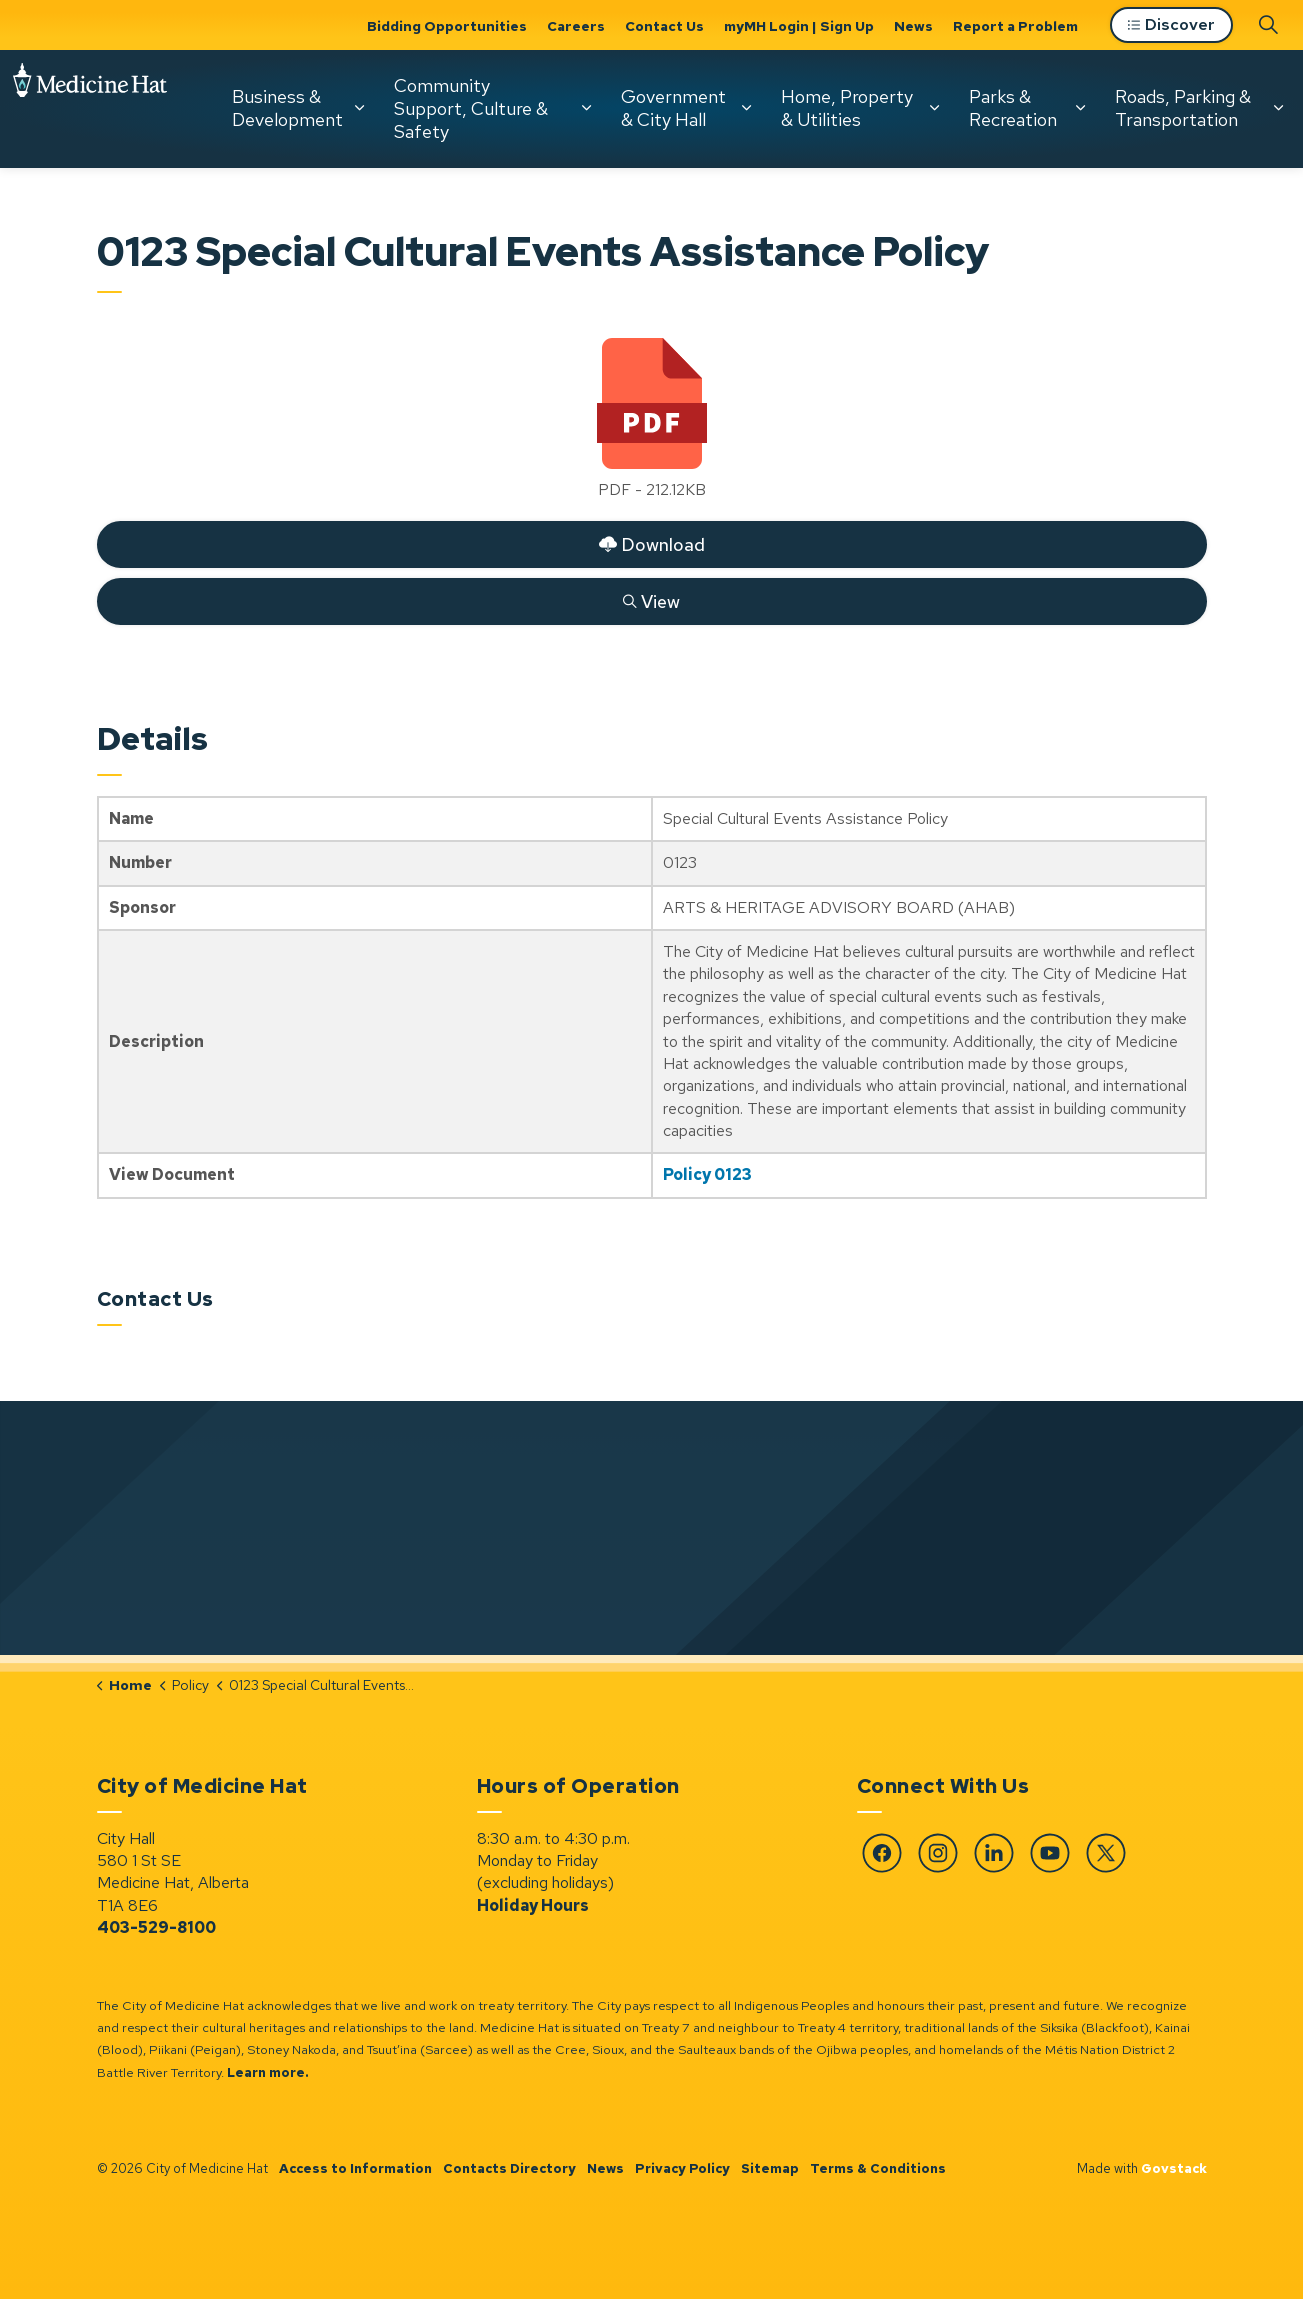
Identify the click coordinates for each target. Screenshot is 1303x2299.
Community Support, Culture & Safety (260, 228)
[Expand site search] (1268, 144)
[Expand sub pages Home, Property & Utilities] (723, 228)
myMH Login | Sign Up (799, 26)
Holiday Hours (533, 1905)
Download (651, 544)
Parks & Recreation (802, 228)
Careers (576, 26)
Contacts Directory (509, 2168)
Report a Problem (1015, 26)
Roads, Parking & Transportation (972, 228)
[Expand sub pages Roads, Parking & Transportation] (1067, 228)
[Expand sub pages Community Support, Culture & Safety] (375, 228)
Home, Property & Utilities (636, 228)
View (651, 601)
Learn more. (268, 2072)
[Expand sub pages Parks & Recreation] (869, 228)
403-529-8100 (156, 1927)
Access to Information (355, 2168)
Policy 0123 (707, 1174)
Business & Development (76, 228)
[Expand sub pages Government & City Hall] (535, 228)
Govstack (1174, 2168)
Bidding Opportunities (447, 26)
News (913, 26)
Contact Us (664, 26)
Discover (1171, 145)
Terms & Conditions (878, 2168)
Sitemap (770, 2168)
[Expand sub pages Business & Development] (148, 228)
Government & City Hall (462, 228)
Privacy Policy (682, 2168)
